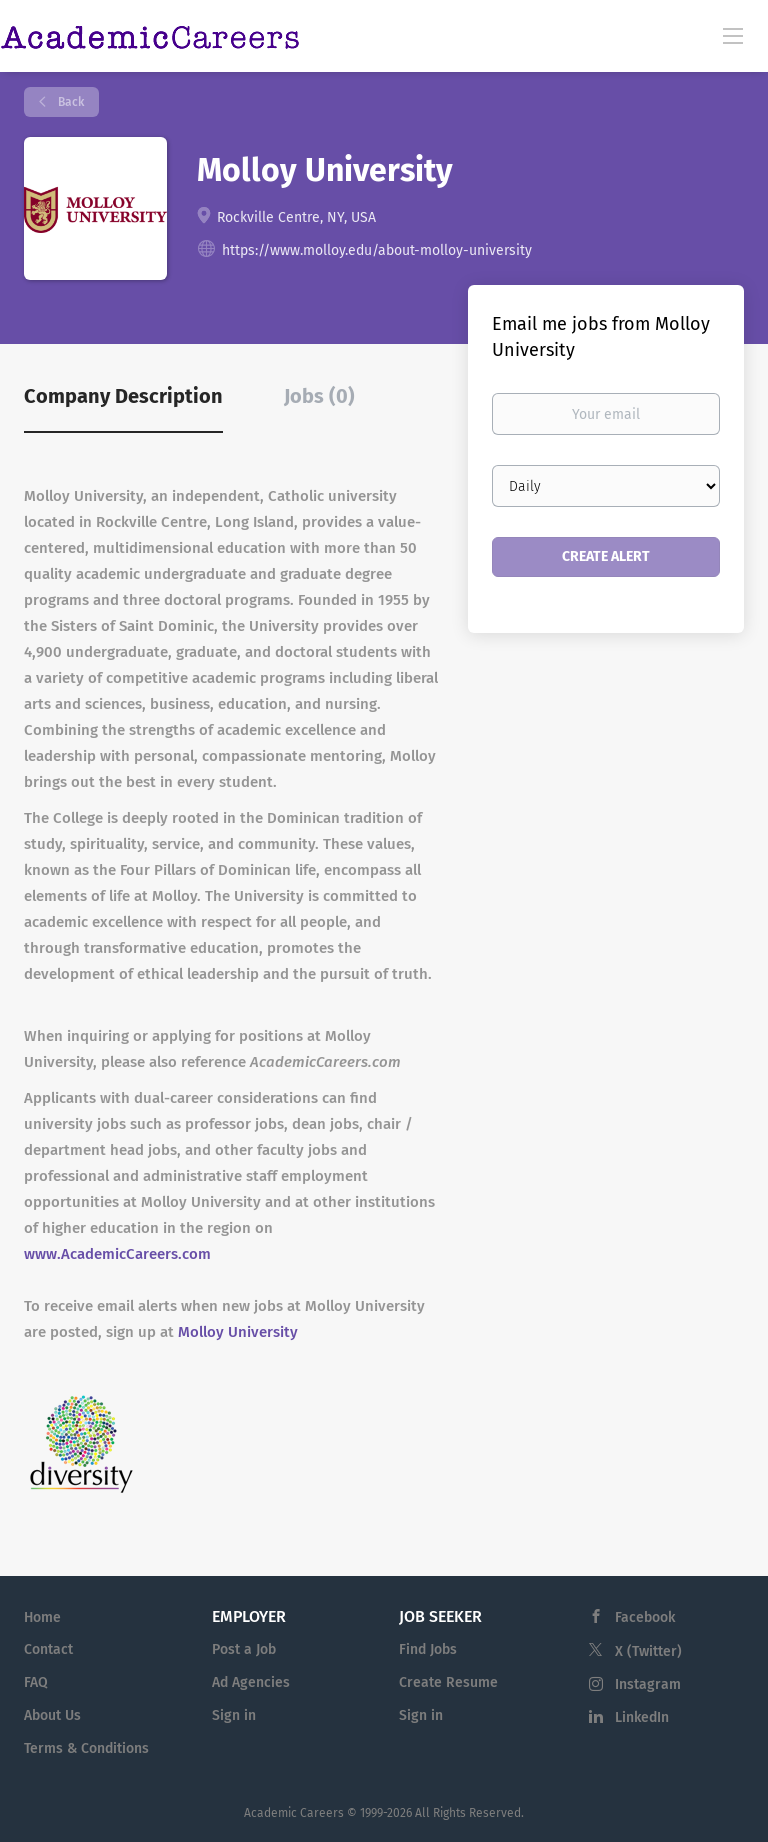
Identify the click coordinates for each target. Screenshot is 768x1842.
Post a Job (244, 1649)
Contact (48, 1649)
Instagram (648, 1684)
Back (69, 102)
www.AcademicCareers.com (117, 1254)
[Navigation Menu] (733, 35)
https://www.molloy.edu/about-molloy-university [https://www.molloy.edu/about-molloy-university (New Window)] (377, 250)
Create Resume (448, 1682)
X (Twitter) (648, 1651)
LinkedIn (642, 1717)
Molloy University (238, 1332)
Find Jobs (428, 1649)
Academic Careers (294, 1813)
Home (42, 1617)
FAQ (36, 1682)
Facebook (645, 1617)
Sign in (234, 1715)
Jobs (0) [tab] (319, 396)
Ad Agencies (251, 1682)
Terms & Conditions (86, 1748)
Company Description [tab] (123, 396)
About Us (52, 1715)
